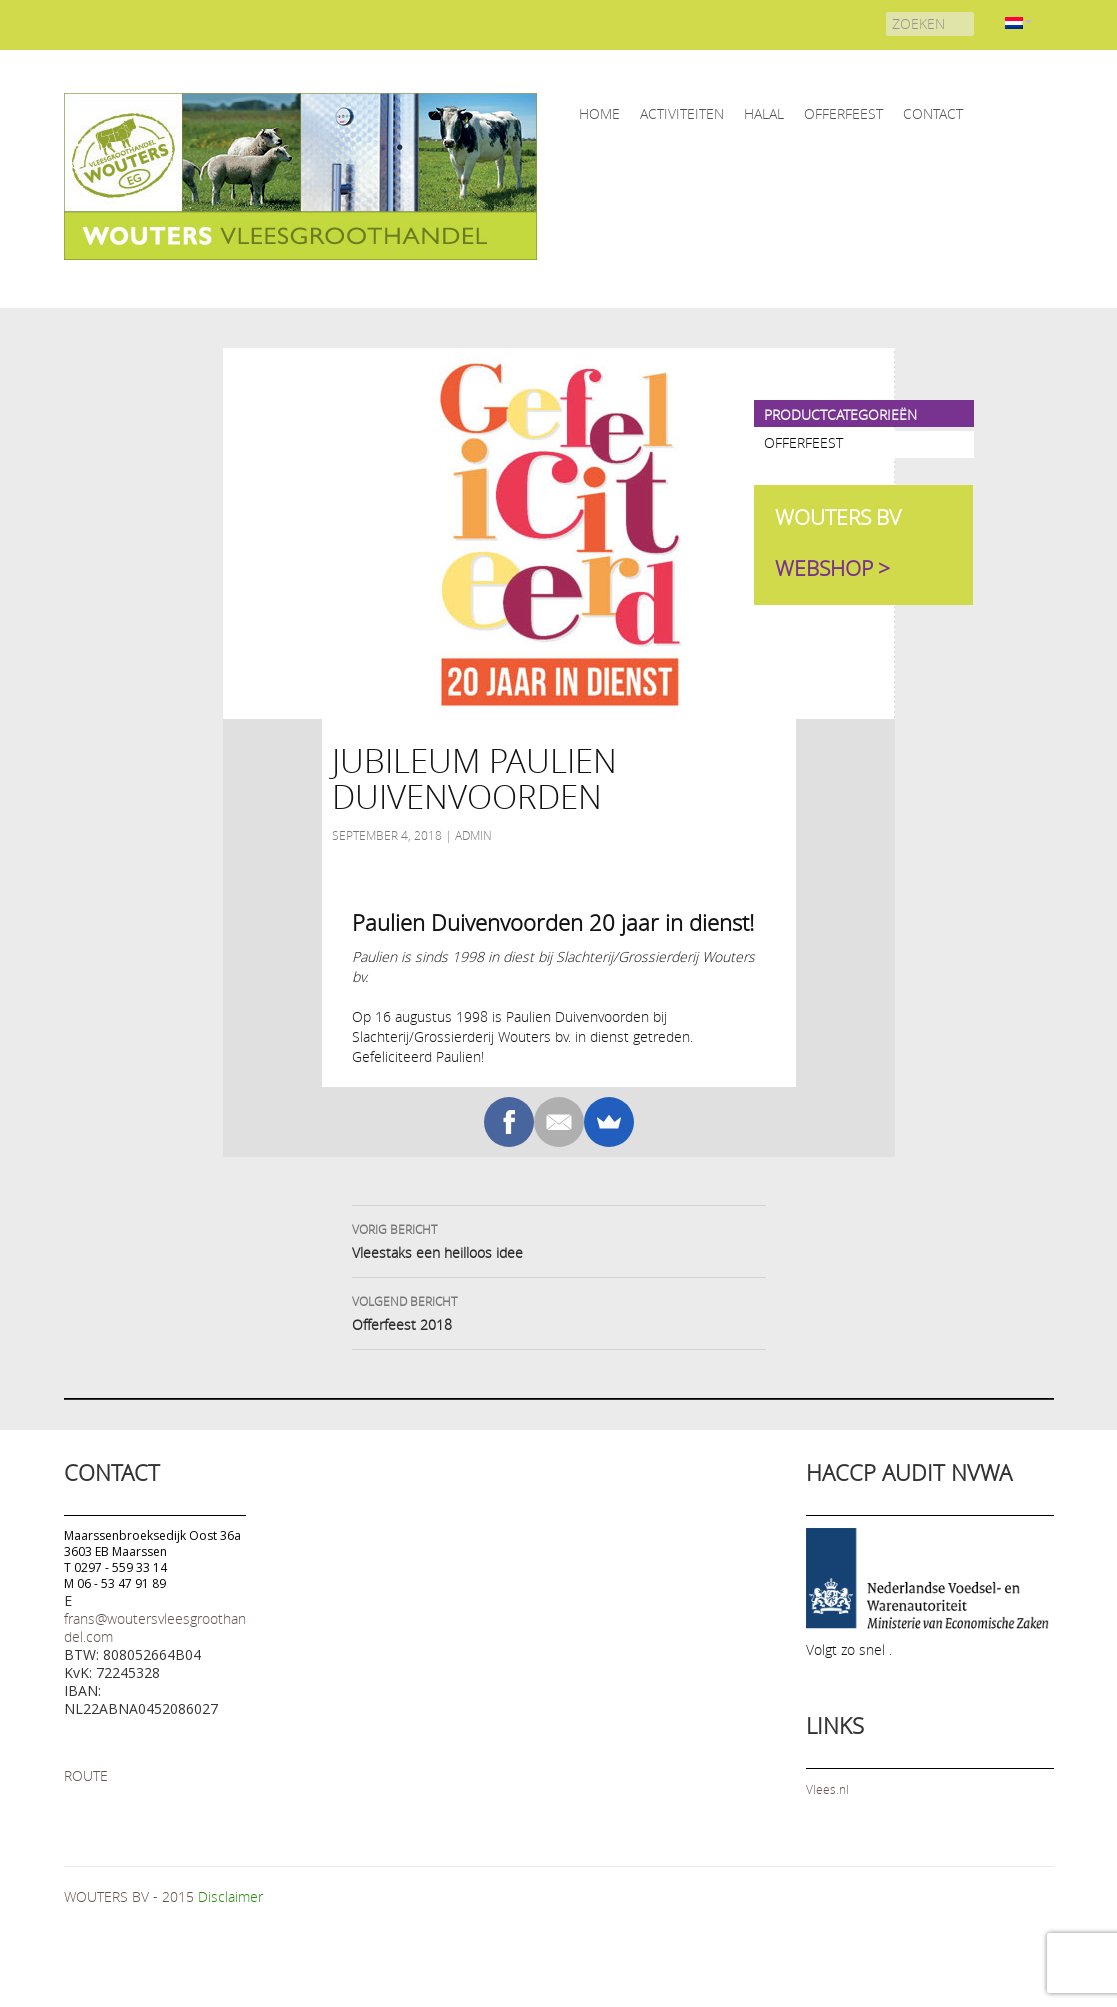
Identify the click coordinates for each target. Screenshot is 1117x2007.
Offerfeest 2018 (559, 1311)
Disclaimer (230, 1896)
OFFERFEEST (843, 113)
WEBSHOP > (832, 568)
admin (473, 835)
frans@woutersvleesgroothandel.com (155, 1627)
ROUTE (86, 1775)
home (599, 113)
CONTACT (933, 113)
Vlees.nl (827, 1789)
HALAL (764, 113)
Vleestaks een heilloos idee (559, 1239)
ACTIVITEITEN (682, 113)
